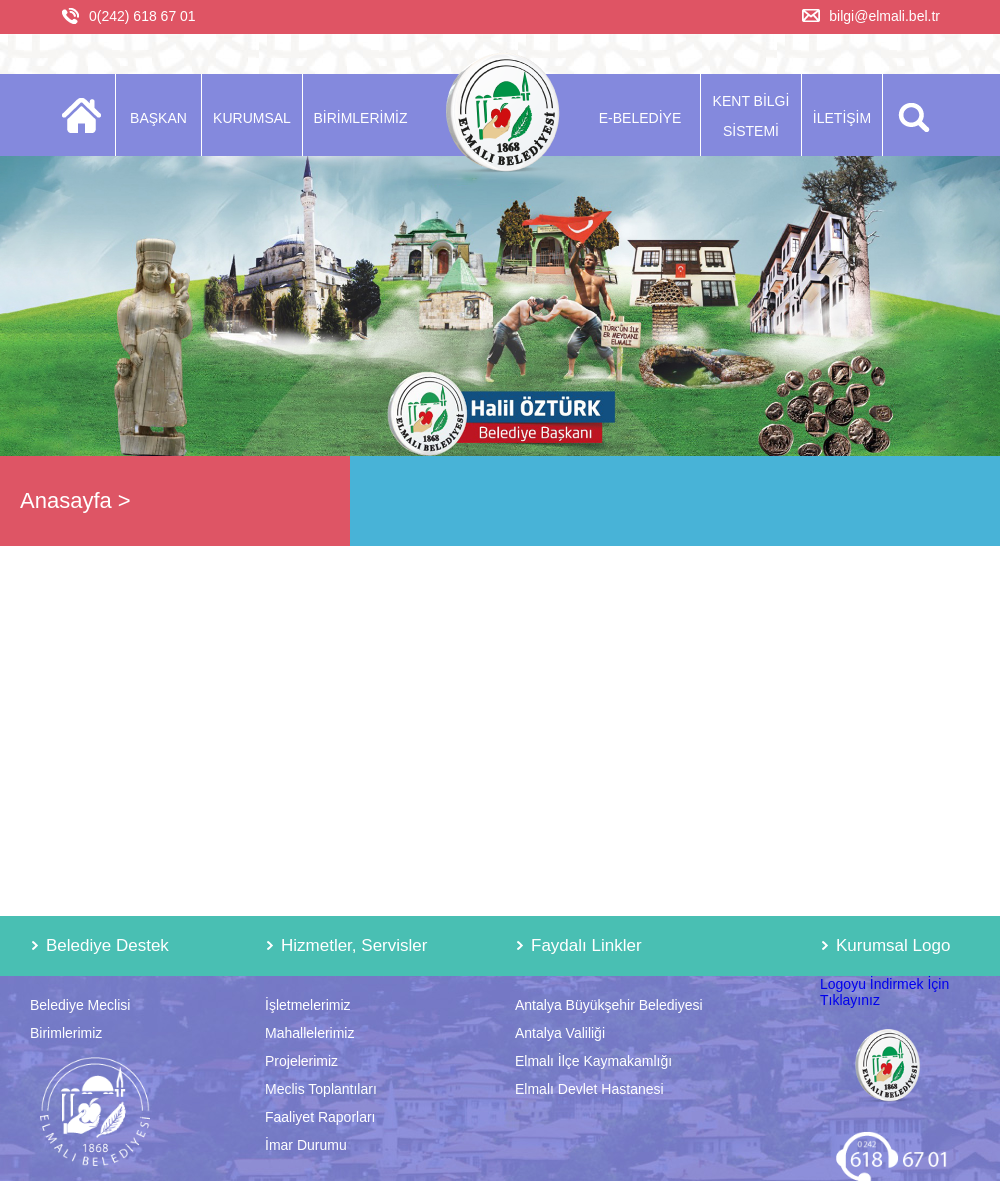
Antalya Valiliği (560, 1033)
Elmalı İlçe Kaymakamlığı (593, 1061)
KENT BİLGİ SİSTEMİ (751, 116)
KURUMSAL (252, 118)
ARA (910, 115)
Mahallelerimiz (309, 1033)
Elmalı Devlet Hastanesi (589, 1089)
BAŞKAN (158, 118)
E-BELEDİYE (640, 118)
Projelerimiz (301, 1061)
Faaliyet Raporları (320, 1117)
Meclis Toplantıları (321, 1089)
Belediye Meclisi (80, 1005)
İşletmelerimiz (308, 1005)
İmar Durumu (306, 1145)
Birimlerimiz (66, 1033)
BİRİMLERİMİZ (360, 118)
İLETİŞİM (842, 118)
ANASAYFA (87, 115)
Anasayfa (66, 500)
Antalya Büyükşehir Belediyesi (609, 1005)
